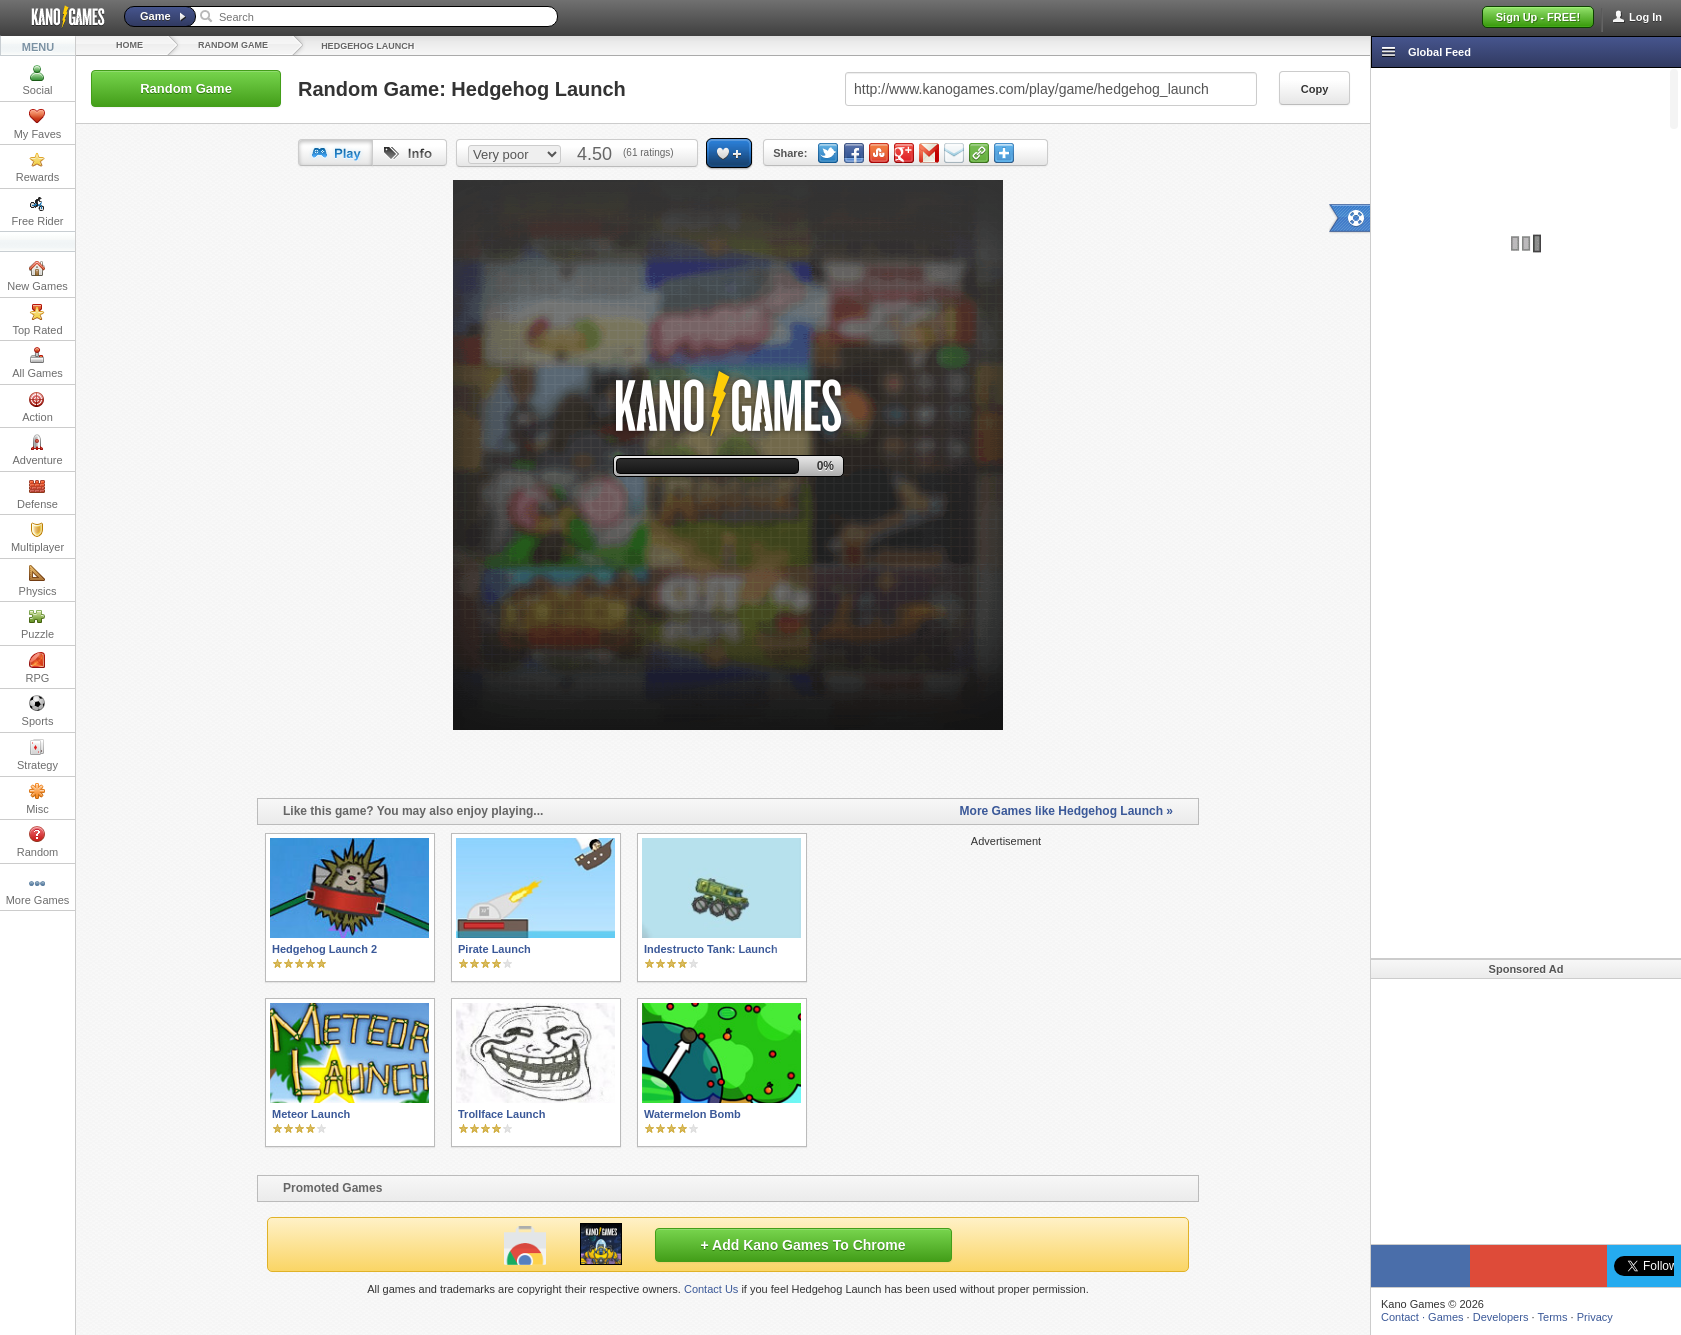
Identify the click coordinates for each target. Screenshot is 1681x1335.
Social (38, 80)
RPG (38, 668)
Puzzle (37, 624)
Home (129, 45)
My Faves (38, 124)
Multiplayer (37, 537)
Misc (37, 799)
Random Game (233, 45)
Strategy (37, 755)
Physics (38, 581)
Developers (1501, 1317)
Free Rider (38, 211)
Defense (37, 494)
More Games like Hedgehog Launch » (1066, 811)
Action (37, 407)
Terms (1553, 1317)
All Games (37, 363)
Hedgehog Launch (367, 46)
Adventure (37, 450)
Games (1445, 1317)
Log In (1645, 17)
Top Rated (37, 320)
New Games (37, 276)
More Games (38, 890)
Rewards (37, 167)
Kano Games (60, 17)
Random (38, 842)
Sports (38, 711)
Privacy (1595, 1317)
